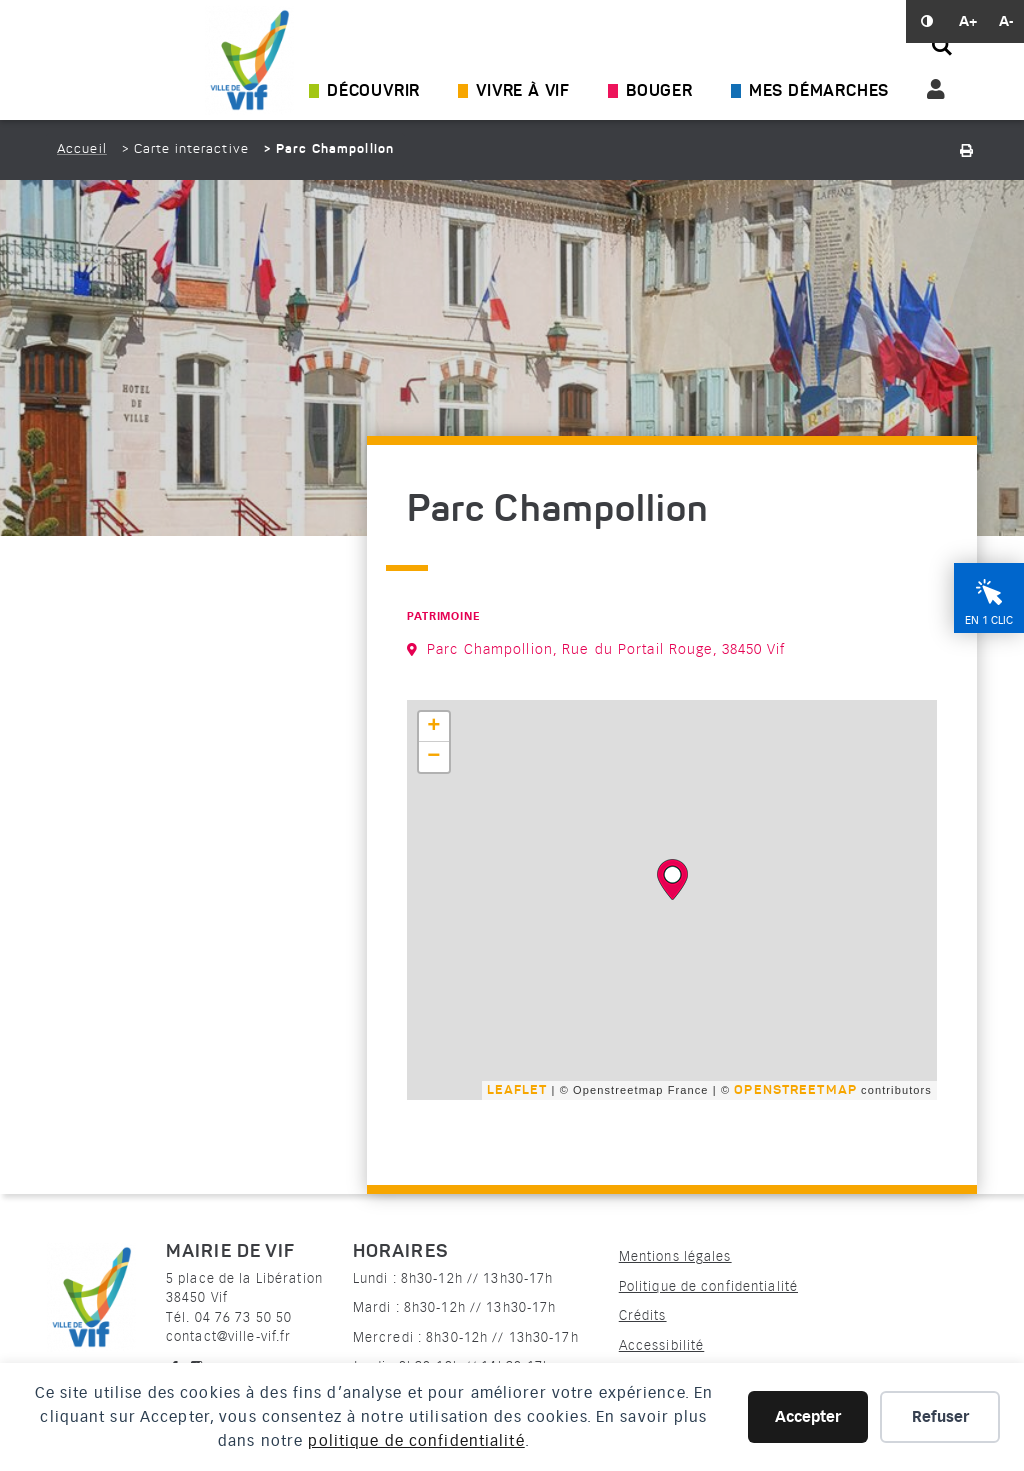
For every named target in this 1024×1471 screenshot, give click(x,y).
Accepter (808, 1417)
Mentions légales (675, 1256)
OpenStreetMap (795, 1090)
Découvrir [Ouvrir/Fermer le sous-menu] (373, 92)
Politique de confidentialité (708, 1286)
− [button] (434, 757)
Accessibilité (662, 1345)
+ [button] (434, 727)
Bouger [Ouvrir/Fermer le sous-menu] (659, 92)
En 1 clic (989, 645)
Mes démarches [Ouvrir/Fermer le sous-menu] (819, 92)
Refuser (940, 1417)
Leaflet (516, 1090)
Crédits (643, 1315)
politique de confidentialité (416, 1441)
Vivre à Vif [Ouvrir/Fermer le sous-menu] (523, 92)
